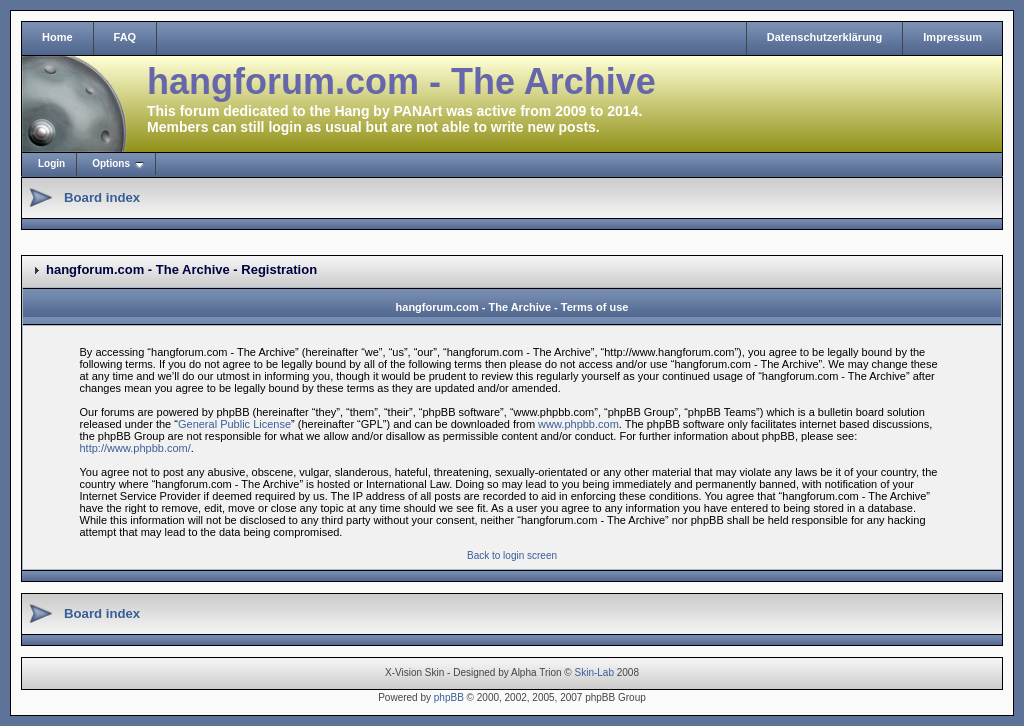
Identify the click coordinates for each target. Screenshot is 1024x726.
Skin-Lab (594, 672)
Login (51, 163)
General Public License (234, 424)
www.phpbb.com (578, 424)
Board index (102, 197)
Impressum (952, 37)
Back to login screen (512, 555)
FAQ (125, 37)
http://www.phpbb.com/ (135, 448)
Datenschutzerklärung (825, 37)
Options (111, 163)
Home (57, 37)
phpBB (449, 697)
